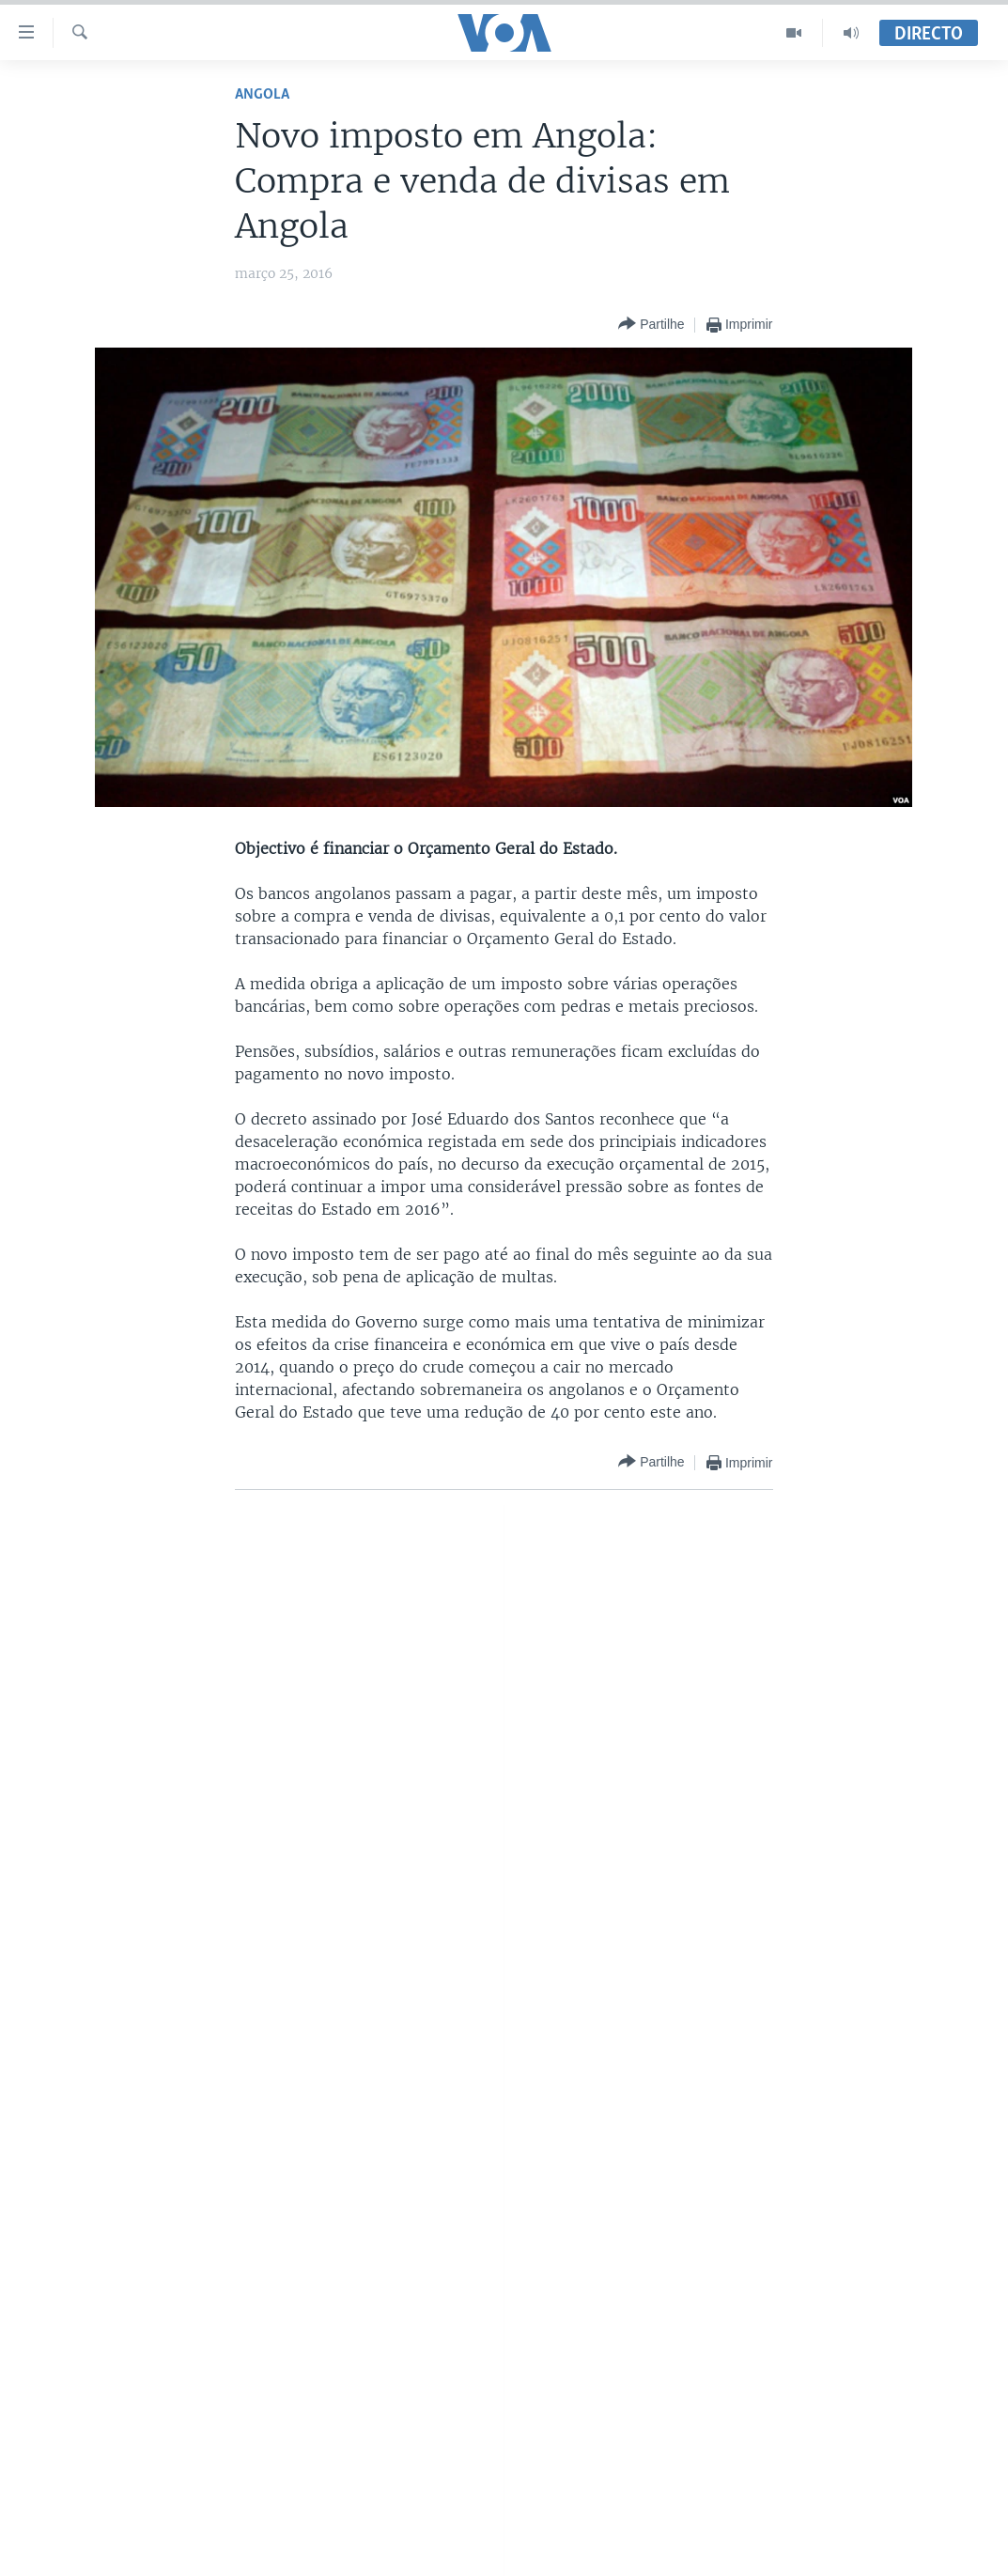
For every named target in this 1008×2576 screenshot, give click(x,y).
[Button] (651, 324)
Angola (262, 94)
